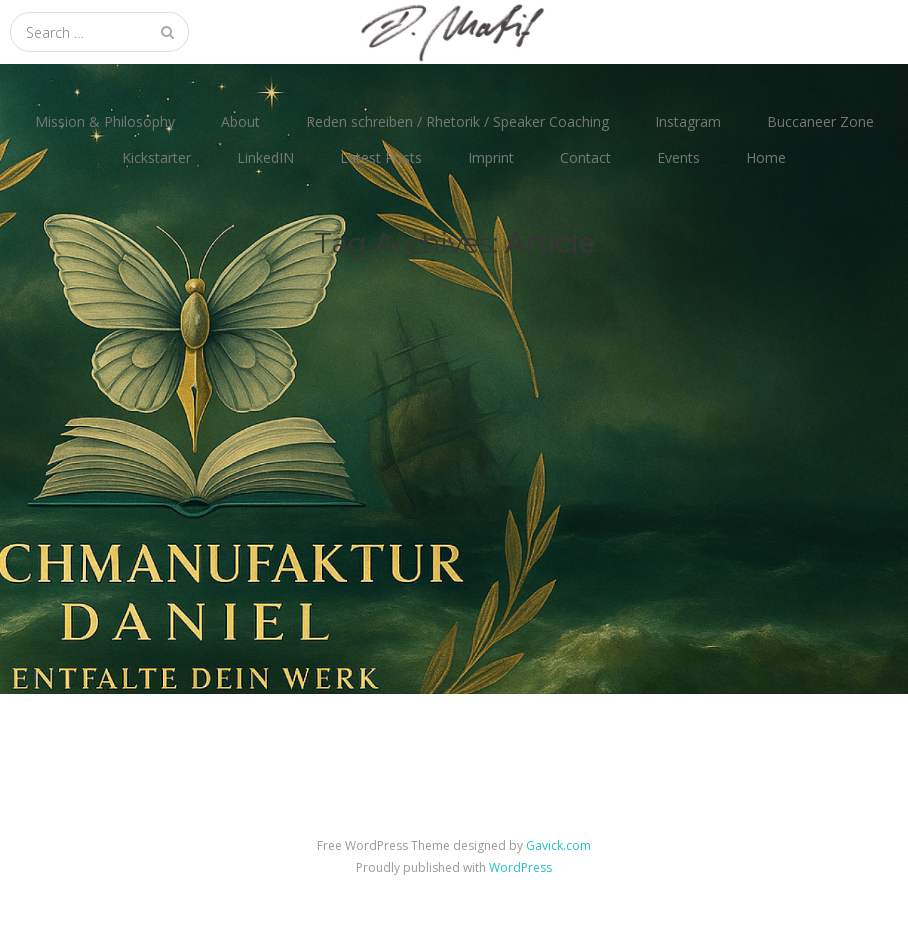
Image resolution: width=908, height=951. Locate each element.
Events (678, 157)
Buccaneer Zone (820, 121)
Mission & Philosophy (105, 121)
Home (766, 157)
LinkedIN (265, 157)
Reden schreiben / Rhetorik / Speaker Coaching (457, 121)
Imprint (491, 157)
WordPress (520, 867)
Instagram (688, 121)
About (240, 121)
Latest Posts (381, 157)
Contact (585, 157)
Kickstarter (156, 157)
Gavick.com (558, 845)
